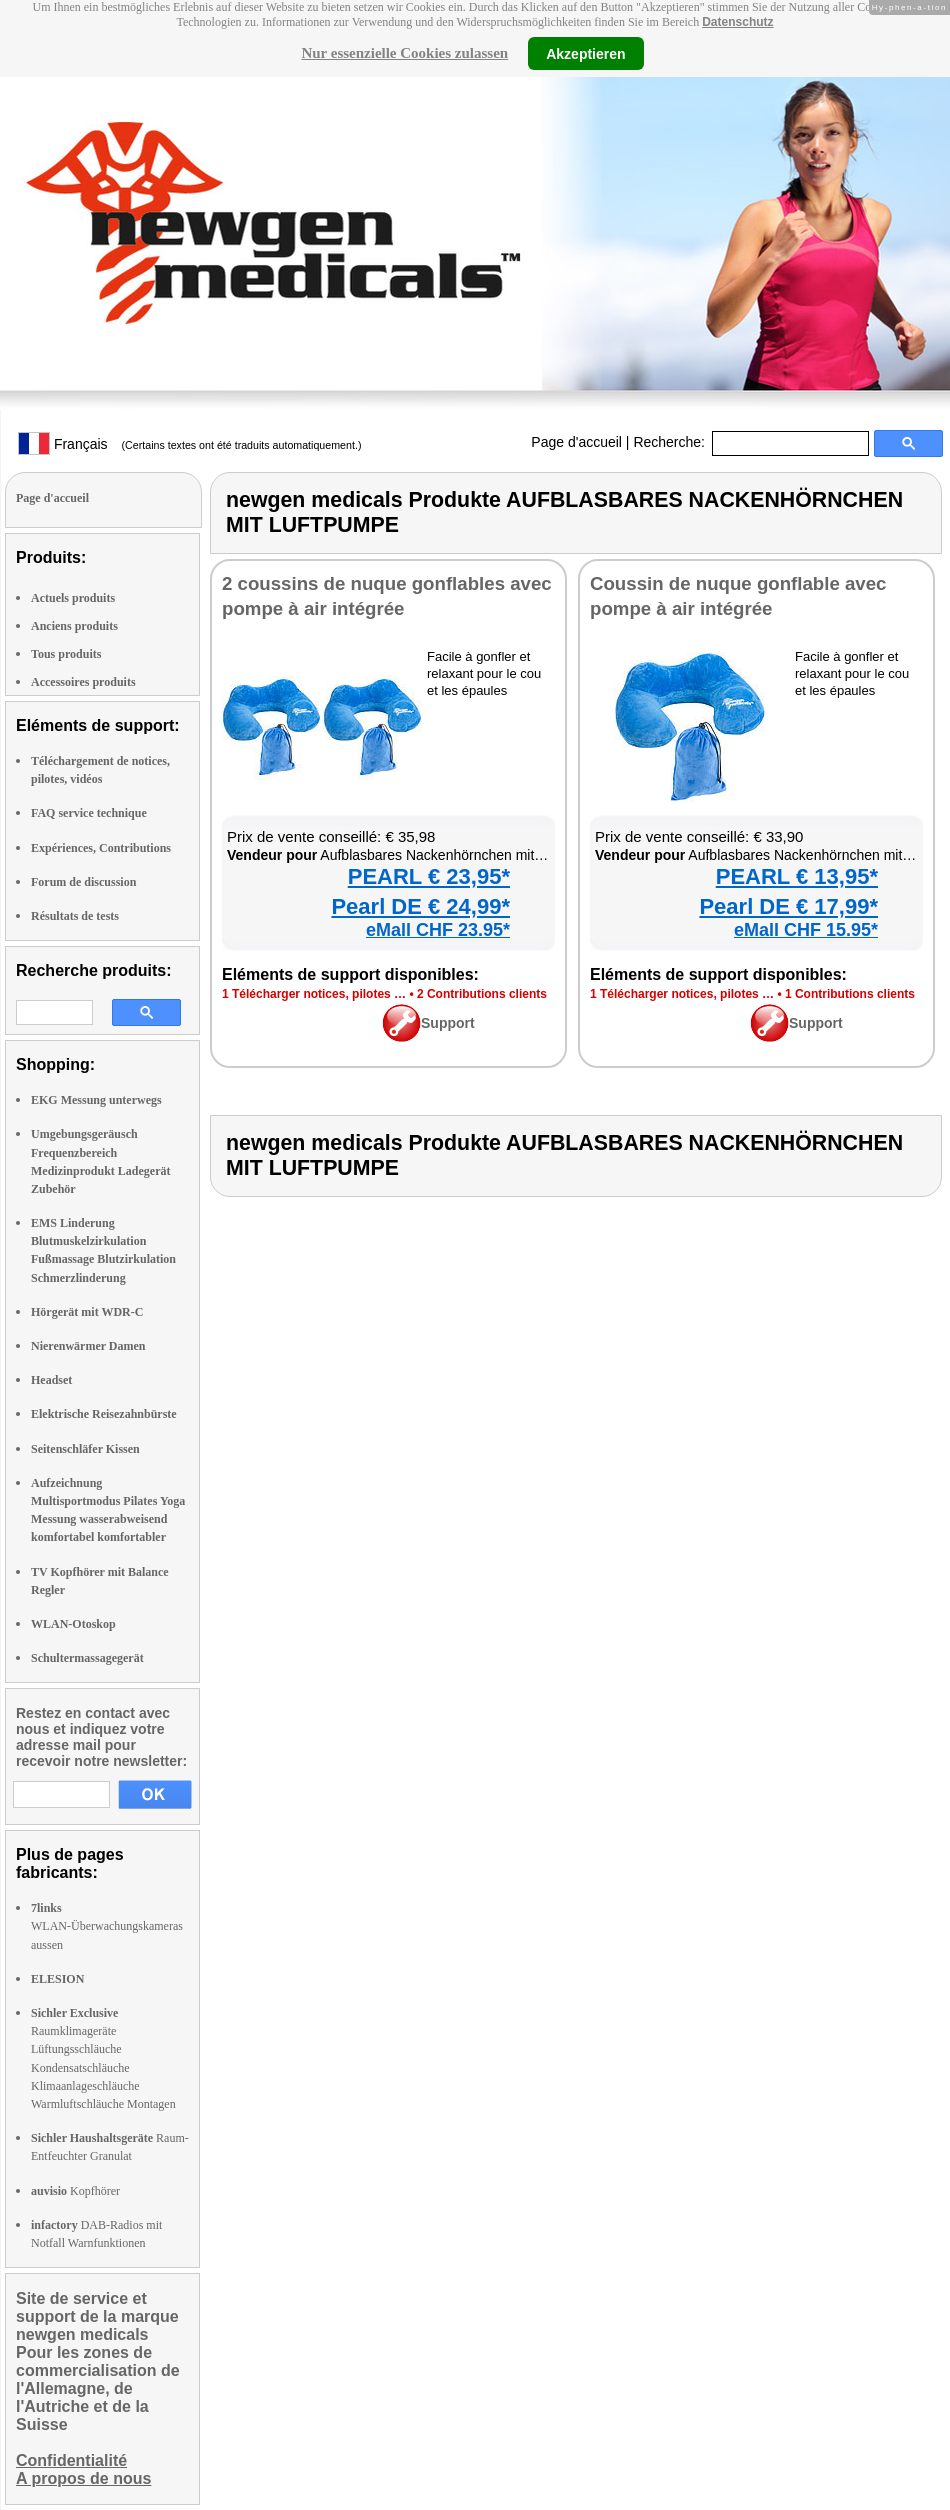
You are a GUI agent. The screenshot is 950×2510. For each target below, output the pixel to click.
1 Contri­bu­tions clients (850, 994)
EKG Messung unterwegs (96, 1100)
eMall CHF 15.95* (806, 930)
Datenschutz (737, 22)
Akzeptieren (585, 53)
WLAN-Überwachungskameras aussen (107, 1926)
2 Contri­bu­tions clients (482, 994)
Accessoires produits (83, 682)
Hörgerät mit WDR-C (87, 1312)
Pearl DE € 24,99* (420, 906)
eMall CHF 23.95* (438, 930)
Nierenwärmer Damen (88, 1346)
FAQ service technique (89, 813)
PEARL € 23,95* (429, 876)
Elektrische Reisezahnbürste (104, 1414)
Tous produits (66, 654)
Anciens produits (74, 626)
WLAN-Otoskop (73, 1624)
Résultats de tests (75, 916)
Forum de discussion (83, 882)
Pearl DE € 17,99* (788, 906)
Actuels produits (73, 598)
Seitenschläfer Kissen (85, 1449)
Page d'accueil (576, 442)
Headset (51, 1380)
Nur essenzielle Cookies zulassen (404, 53)
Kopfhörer (75, 2191)
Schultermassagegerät (87, 1658)
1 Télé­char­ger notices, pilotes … (314, 994)
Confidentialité (71, 2460)
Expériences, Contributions (101, 848)
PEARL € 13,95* (797, 876)
